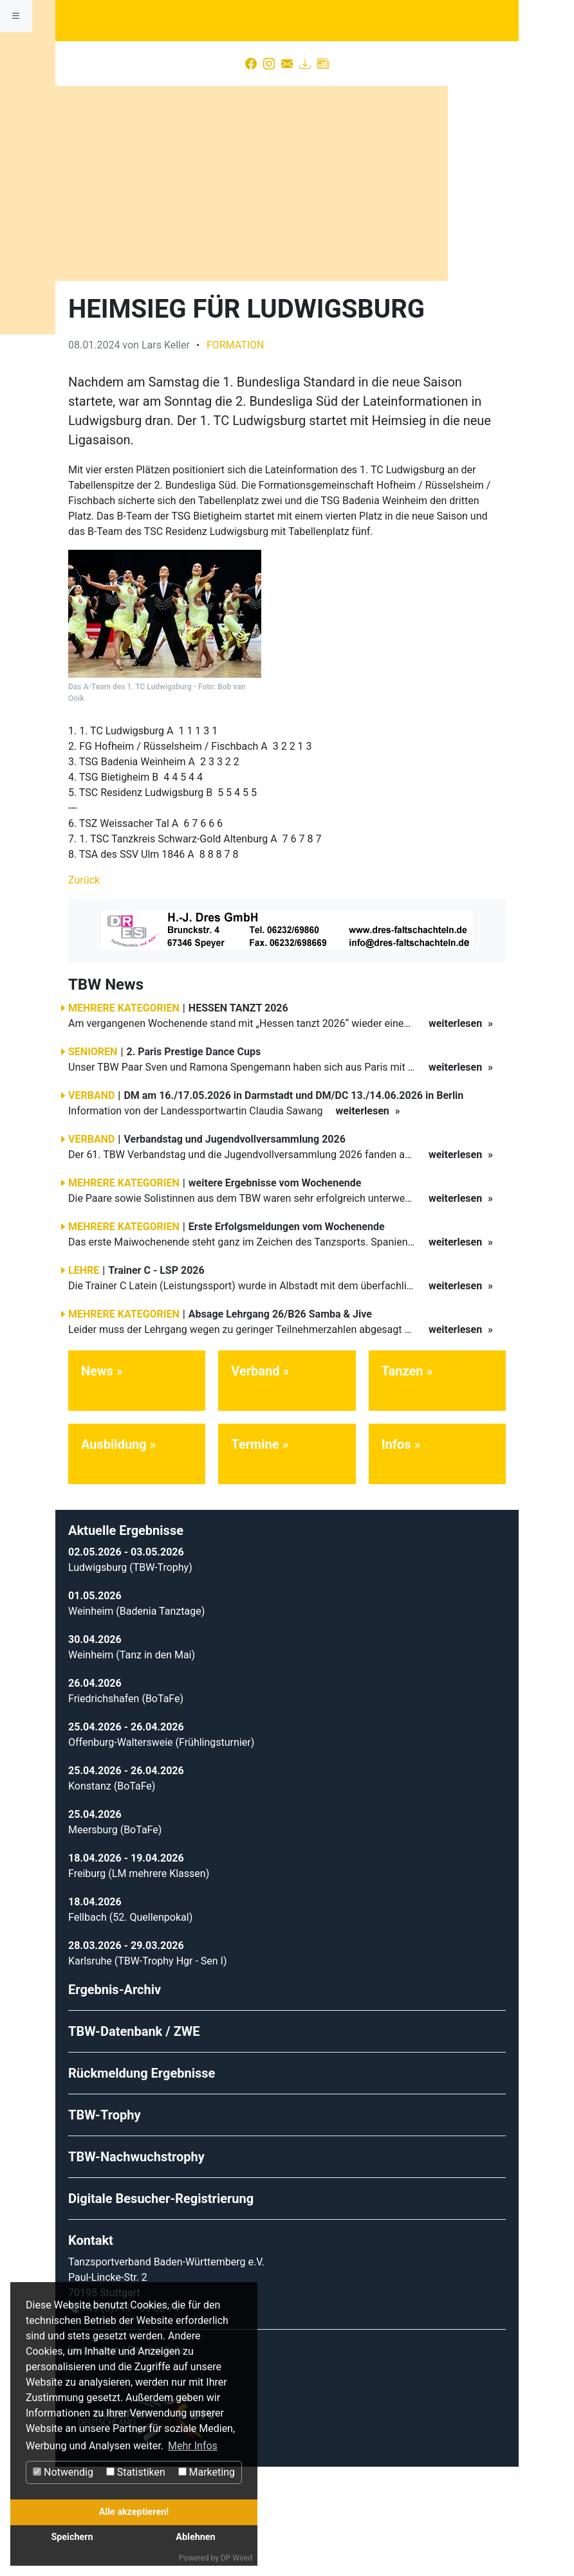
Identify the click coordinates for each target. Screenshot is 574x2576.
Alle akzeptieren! (134, 2512)
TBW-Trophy (104, 2224)
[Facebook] (251, 179)
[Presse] (323, 179)
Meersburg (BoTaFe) (115, 1939)
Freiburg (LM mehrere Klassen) (138, 1983)
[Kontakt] (287, 179)
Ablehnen (195, 2537)
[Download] (305, 179)
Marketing (206, 2472)
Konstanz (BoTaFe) (111, 1895)
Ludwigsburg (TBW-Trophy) (130, 1677)
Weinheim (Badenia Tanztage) (136, 1720)
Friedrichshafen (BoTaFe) (125, 1808)
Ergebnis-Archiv (114, 2099)
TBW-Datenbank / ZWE (134, 2140)
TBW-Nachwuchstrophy (136, 2266)
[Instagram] (269, 179)
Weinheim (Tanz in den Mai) (131, 1764)
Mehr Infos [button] (193, 2446)
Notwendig (63, 2472)
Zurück (84, 990)
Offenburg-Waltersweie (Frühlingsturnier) (161, 1852)
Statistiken (135, 2472)
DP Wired (236, 2557)
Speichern (72, 2537)
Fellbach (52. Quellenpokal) (130, 2026)
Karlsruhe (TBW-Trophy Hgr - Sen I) (147, 2070)
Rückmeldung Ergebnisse (141, 2182)
